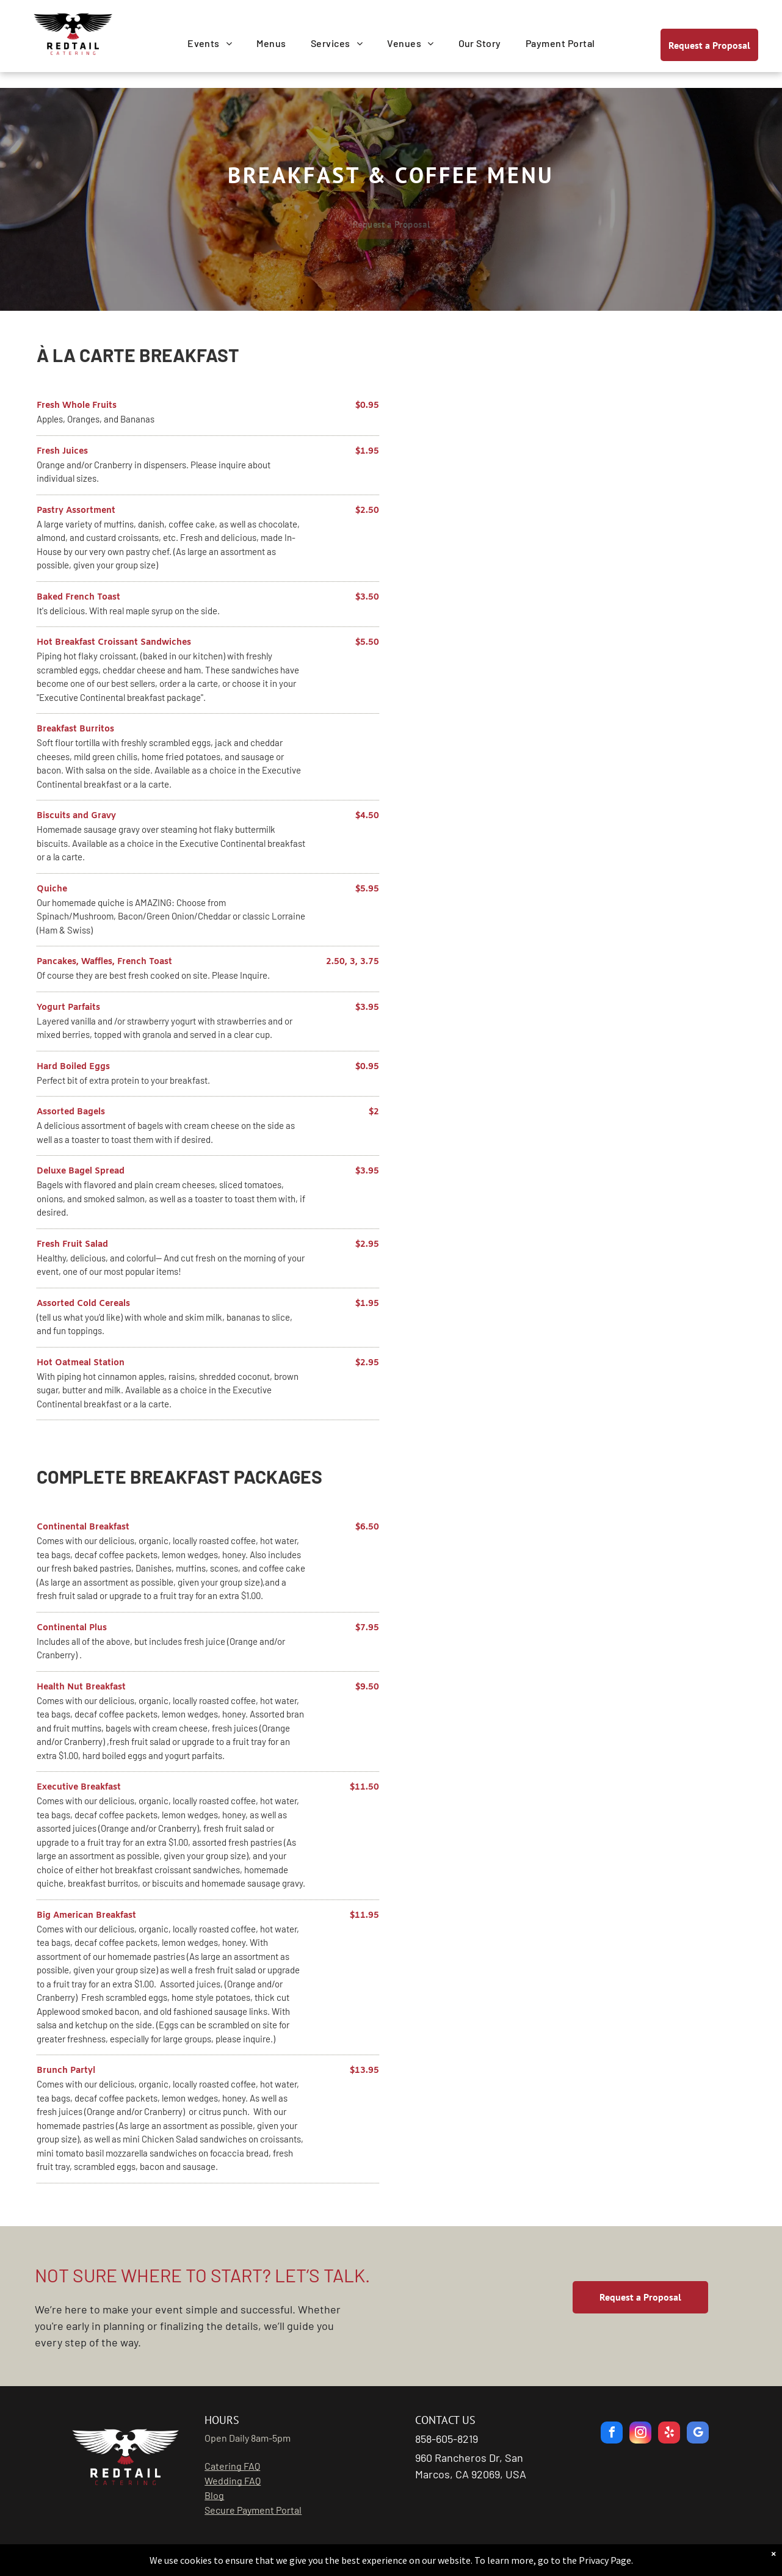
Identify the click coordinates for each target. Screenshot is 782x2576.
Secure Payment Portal (253, 2510)
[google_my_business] (698, 2434)
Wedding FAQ (233, 2480)
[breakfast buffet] (575, 665)
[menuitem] (209, 43)
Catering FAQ (232, 2466)
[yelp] (669, 2434)
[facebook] (612, 2434)
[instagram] (640, 2434)
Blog (214, 2495)
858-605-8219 (446, 2438)
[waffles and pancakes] (575, 445)
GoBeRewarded (460, 2554)
